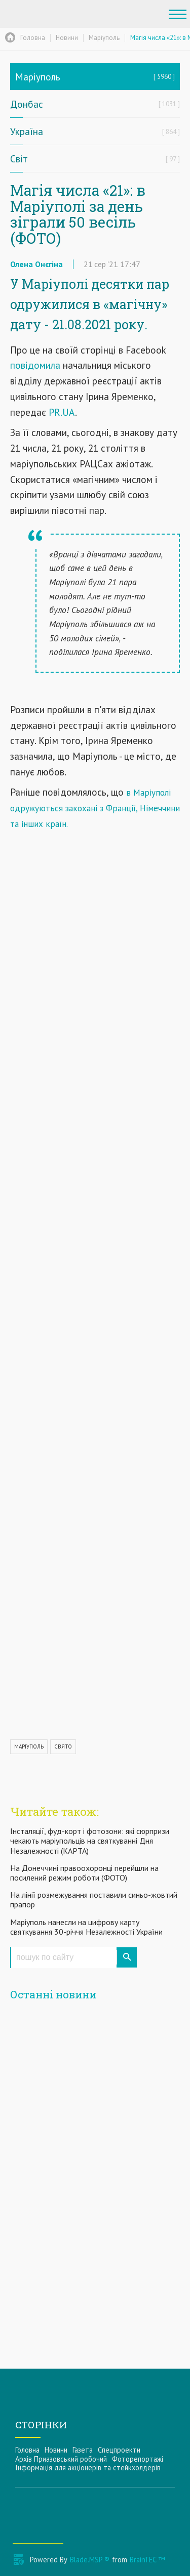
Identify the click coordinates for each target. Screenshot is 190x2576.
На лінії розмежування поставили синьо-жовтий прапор (93, 1899)
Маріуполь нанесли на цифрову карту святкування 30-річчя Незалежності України (86, 1927)
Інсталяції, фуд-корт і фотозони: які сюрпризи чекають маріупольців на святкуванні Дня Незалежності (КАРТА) (89, 1840)
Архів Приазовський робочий (61, 2459)
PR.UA (62, 412)
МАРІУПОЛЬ (29, 1746)
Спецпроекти (119, 2450)
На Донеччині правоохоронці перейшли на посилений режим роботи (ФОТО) (84, 1873)
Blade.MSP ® (89, 2559)
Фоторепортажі (137, 2459)
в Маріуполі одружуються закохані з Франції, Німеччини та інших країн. (95, 808)
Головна (27, 2450)
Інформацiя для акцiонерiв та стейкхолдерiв (88, 2467)
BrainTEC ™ (147, 2559)
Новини (56, 2450)
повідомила (35, 365)
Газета (82, 2450)
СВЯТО (63, 1746)
